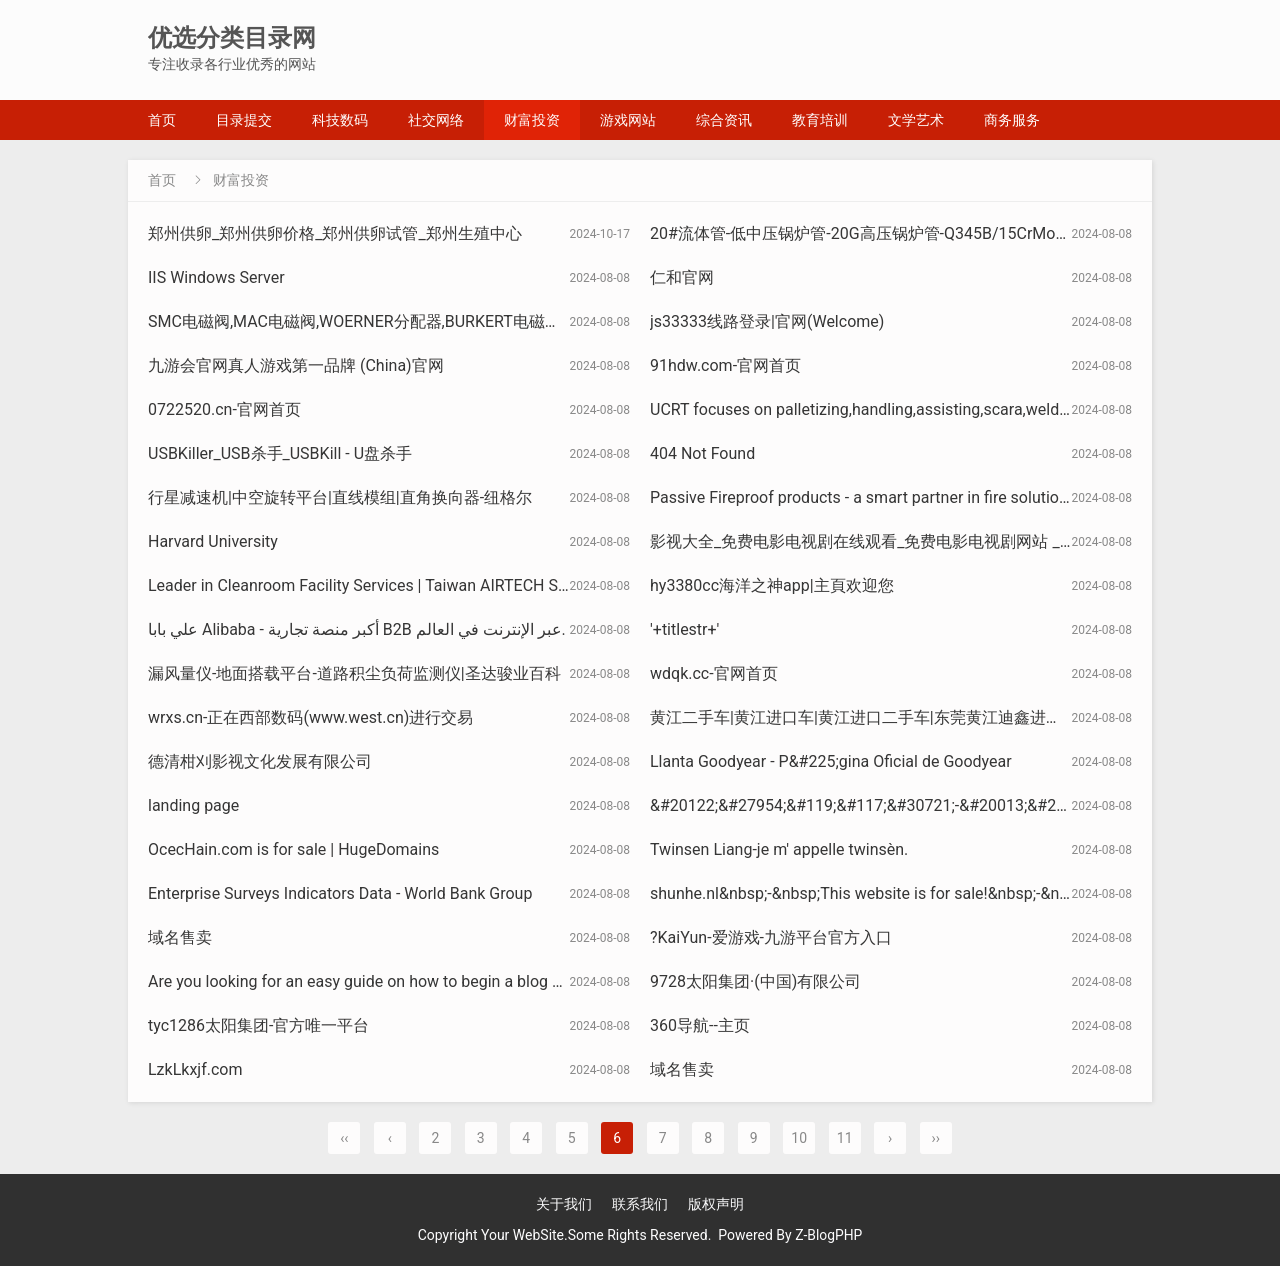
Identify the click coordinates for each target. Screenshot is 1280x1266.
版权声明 (716, 1204)
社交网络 (436, 120)
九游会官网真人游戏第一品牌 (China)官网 (296, 365)
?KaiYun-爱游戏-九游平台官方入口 (771, 937)
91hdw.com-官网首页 (725, 365)
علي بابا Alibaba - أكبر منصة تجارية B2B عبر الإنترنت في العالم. (357, 629)
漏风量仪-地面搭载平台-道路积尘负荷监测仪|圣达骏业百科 (354, 673)
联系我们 (640, 1204)
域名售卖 (180, 937)
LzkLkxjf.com (195, 1069)
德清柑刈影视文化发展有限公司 (260, 761)
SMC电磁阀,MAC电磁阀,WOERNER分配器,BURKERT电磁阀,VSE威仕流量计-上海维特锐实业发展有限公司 (516, 321)
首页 (162, 120)
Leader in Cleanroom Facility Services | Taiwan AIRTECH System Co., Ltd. (405, 585)
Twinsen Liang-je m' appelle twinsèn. (779, 849)
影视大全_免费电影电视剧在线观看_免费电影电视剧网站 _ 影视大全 (889, 541)
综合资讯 (724, 120)
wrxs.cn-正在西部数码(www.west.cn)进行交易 (310, 717)
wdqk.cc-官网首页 (714, 673)
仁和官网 (682, 277)
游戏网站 (628, 120)
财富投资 (532, 120)
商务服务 (1012, 120)
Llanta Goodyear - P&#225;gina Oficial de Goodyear (831, 761)
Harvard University (213, 541)
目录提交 (244, 120)
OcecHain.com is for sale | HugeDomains (293, 849)
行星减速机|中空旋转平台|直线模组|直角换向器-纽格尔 (340, 497)
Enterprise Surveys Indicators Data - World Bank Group (340, 893)
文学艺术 (916, 120)
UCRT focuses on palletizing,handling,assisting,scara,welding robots (890, 409)
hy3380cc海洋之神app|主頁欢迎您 (772, 585)
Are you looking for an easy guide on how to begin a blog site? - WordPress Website (442, 981)
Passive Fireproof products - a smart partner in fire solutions (863, 497)
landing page (193, 805)
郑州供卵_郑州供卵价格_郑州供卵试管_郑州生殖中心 (335, 233)
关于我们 (564, 1204)
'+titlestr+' (684, 629)
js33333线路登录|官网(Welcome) (767, 321)
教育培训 (820, 120)
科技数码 (340, 120)
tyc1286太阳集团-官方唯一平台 (258, 1025)
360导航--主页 (700, 1025)
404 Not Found (702, 453)
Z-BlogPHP (829, 1235)
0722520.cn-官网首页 (224, 409)
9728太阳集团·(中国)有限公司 (755, 981)
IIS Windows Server (216, 277)
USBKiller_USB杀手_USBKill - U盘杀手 (280, 453)
